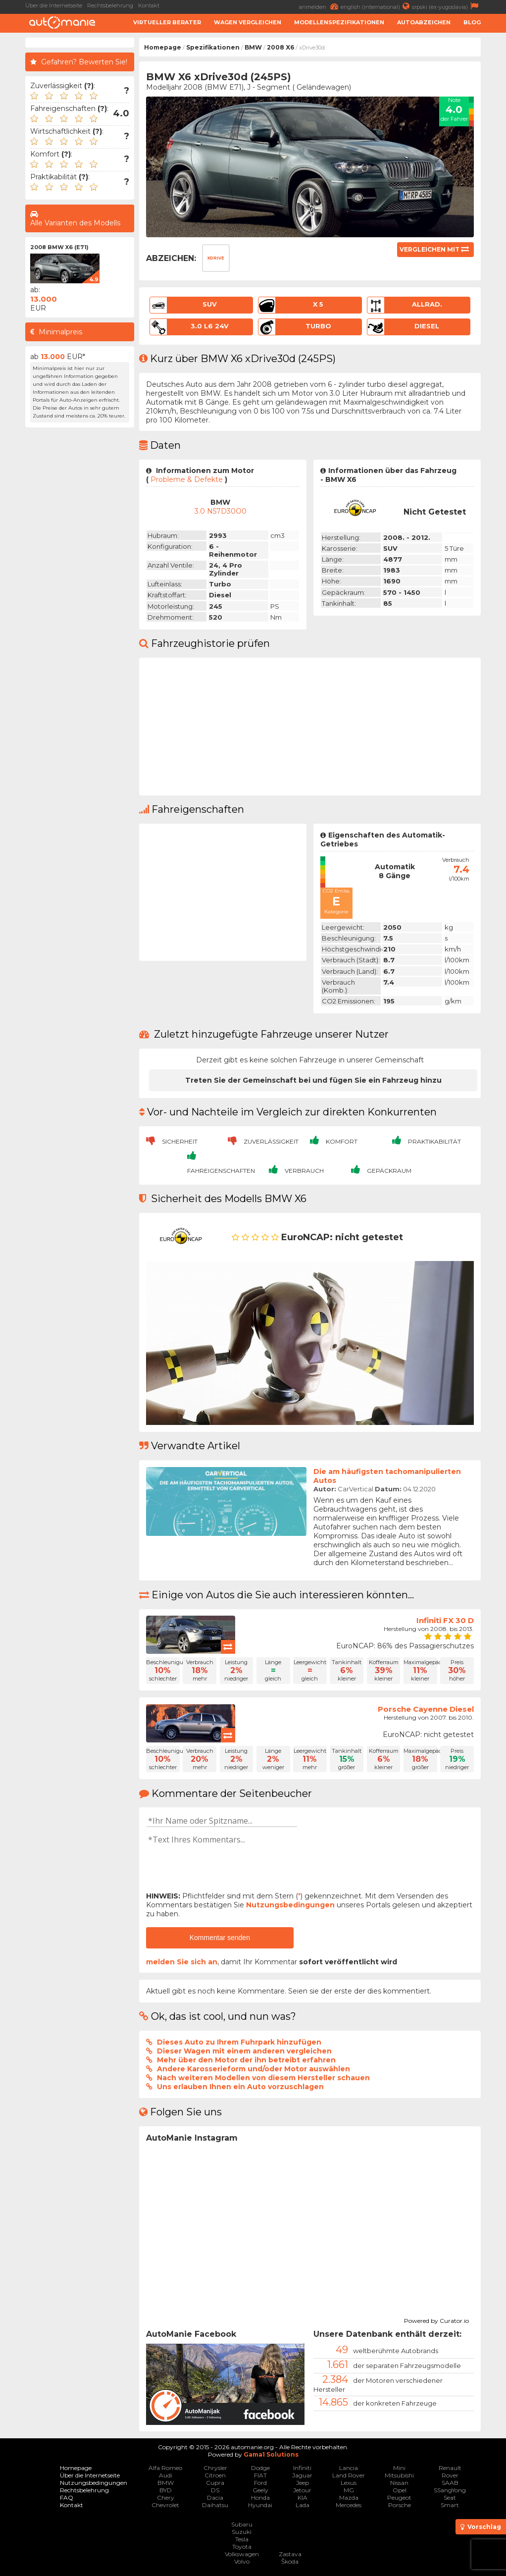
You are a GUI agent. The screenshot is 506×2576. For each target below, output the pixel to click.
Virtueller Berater (167, 22)
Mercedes (348, 2505)
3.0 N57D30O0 (221, 511)
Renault (450, 2467)
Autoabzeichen (424, 22)
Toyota (242, 2546)
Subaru (242, 2524)
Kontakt (148, 5)
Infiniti (302, 2467)
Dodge (260, 2467)
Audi (165, 2475)
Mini (399, 2467)
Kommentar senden (220, 1938)
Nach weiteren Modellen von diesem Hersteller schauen (263, 2077)
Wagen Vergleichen (247, 22)
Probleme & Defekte (187, 479)
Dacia (215, 2497)
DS (215, 2490)
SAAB (450, 2482)
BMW (253, 47)
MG (349, 2490)
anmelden (320, 6)
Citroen (215, 2475)
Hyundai (260, 2505)
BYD (165, 2490)
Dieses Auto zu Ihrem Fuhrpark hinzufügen (239, 2042)
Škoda (290, 2561)
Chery (165, 2497)
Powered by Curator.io (436, 2319)
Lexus (348, 2482)
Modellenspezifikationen (339, 22)
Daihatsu (215, 2505)
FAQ (66, 2497)
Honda (260, 2497)
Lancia (348, 2467)
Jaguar (302, 2475)
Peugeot (399, 2497)
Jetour (302, 2490)
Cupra (215, 2482)
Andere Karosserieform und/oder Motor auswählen (253, 2068)
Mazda (348, 2497)
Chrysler (215, 2467)
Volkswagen (242, 2554)
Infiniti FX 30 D (445, 1620)
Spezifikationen (213, 47)
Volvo (242, 2561)
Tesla (242, 2539)
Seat (450, 2497)
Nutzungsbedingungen (290, 1904)
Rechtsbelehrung (110, 5)
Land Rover (348, 2475)
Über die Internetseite (53, 5)
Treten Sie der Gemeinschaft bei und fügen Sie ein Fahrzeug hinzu (313, 1080)
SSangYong (450, 2490)
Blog (472, 22)
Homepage (162, 47)
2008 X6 (280, 47)
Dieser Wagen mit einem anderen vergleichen (244, 2051)
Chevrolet (165, 2505)
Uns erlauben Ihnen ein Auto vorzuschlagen (240, 2086)
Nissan (399, 2482)
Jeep (302, 2482)
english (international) (376, 6)
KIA (302, 2497)
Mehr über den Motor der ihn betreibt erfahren (246, 2059)
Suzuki (242, 2531)
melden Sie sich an (181, 1961)
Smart (450, 2505)
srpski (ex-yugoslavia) (446, 6)
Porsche (399, 2505)
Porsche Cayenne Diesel (426, 1709)
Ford (260, 2482)
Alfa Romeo (165, 2467)
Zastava (290, 2554)
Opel (399, 2490)
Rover (450, 2475)
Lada (302, 2505)
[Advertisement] (79, 581)
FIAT (260, 2475)
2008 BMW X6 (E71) (59, 247)
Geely (260, 2490)
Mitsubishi (399, 2475)
